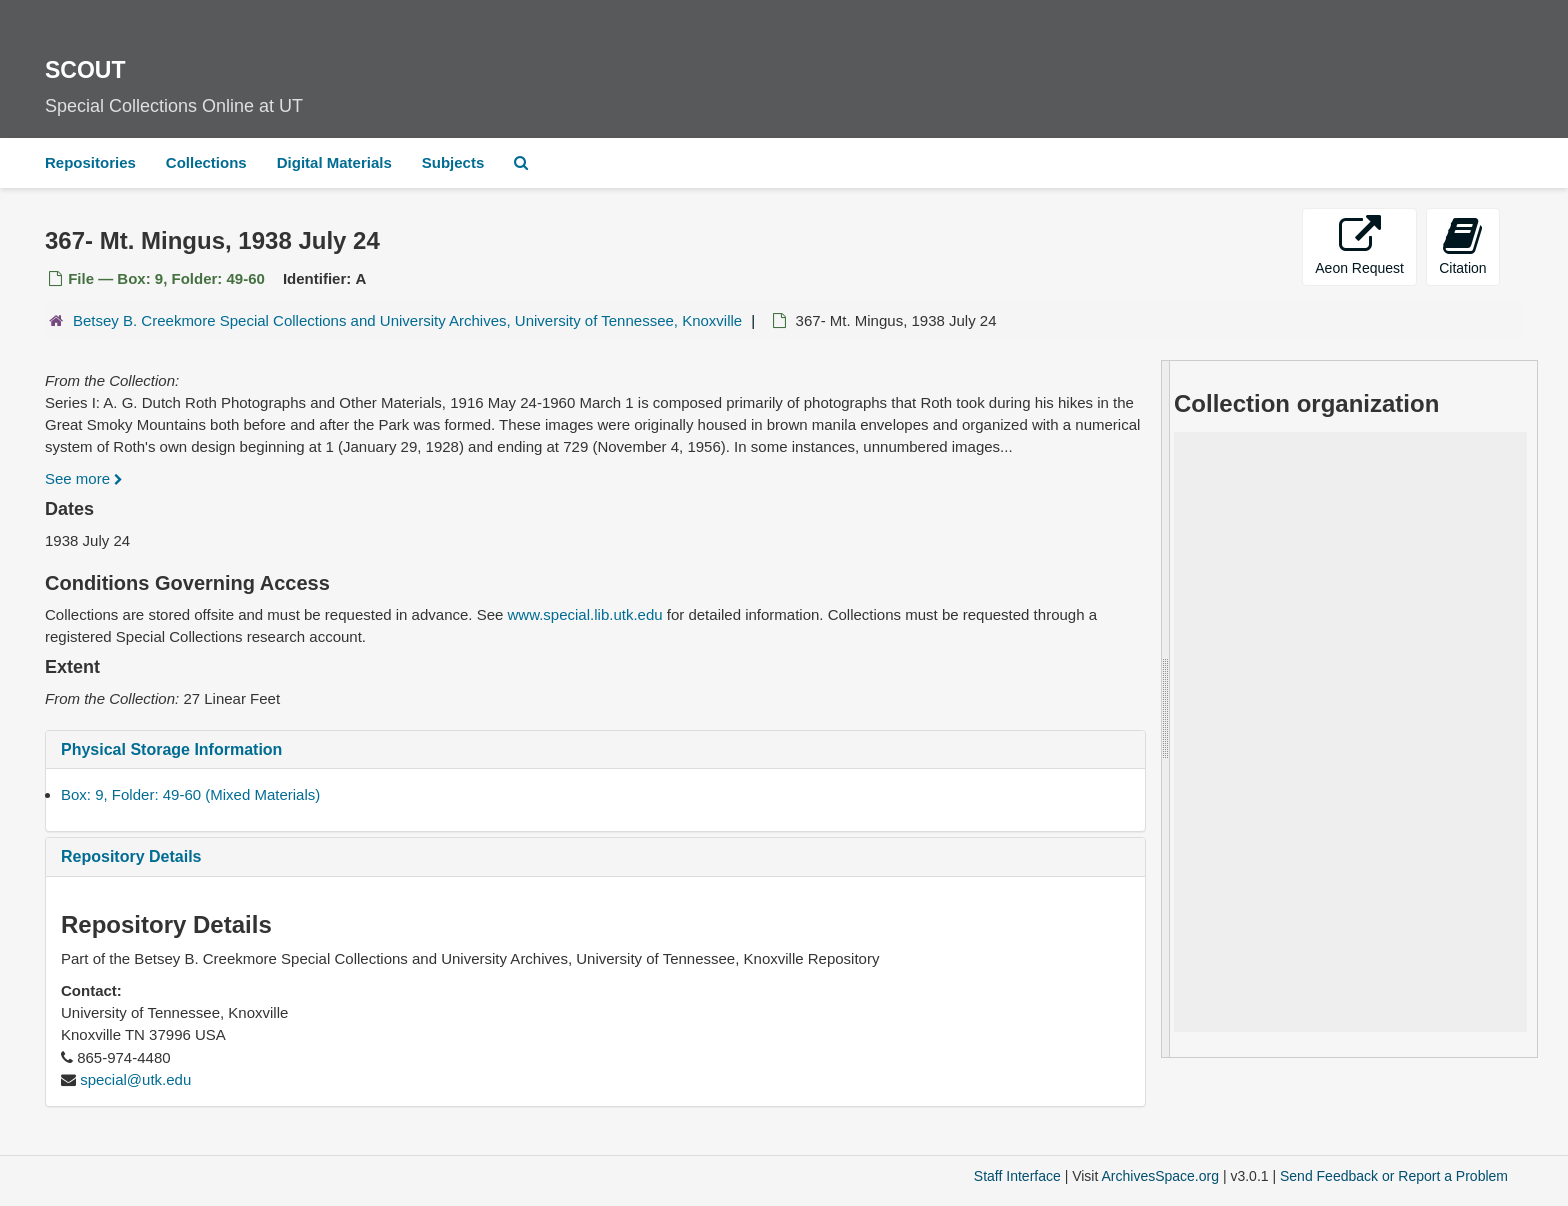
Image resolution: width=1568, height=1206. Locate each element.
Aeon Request (1359, 245)
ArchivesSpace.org (1160, 1176)
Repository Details (131, 856)
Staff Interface (1017, 1176)
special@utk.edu (135, 1079)
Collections (206, 162)
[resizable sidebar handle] (1166, 709)
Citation (1462, 245)
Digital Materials (334, 162)
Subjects (453, 162)
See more (84, 478)
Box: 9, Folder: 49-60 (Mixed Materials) (190, 794)
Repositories (90, 162)
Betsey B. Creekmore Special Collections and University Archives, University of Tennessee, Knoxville (407, 320)
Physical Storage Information (171, 749)
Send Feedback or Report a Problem (1394, 1176)
